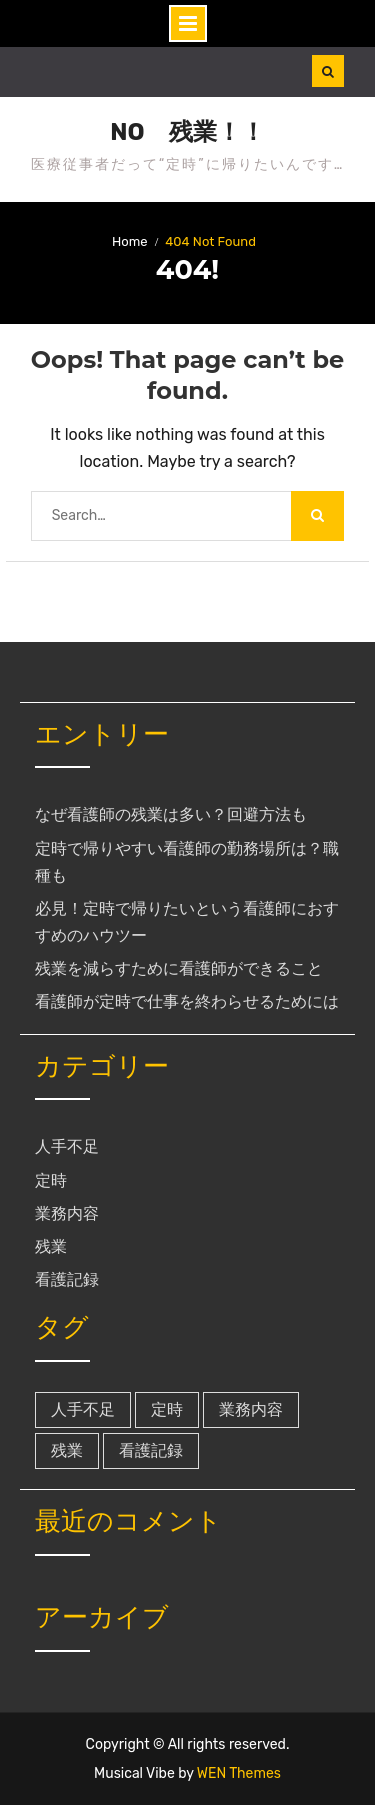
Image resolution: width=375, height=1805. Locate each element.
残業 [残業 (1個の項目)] (67, 1450)
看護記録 (67, 1279)
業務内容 (67, 1213)
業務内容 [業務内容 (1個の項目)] (251, 1409)
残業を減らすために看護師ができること (179, 968)
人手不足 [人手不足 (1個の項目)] (83, 1409)
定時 (51, 1180)
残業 (51, 1246)
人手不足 (67, 1146)
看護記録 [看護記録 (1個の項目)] (151, 1450)
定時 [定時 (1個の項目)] (167, 1409)
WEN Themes (239, 1773)
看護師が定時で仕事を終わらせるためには (187, 1001)
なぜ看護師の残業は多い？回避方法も (171, 814)
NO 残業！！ (187, 132)
